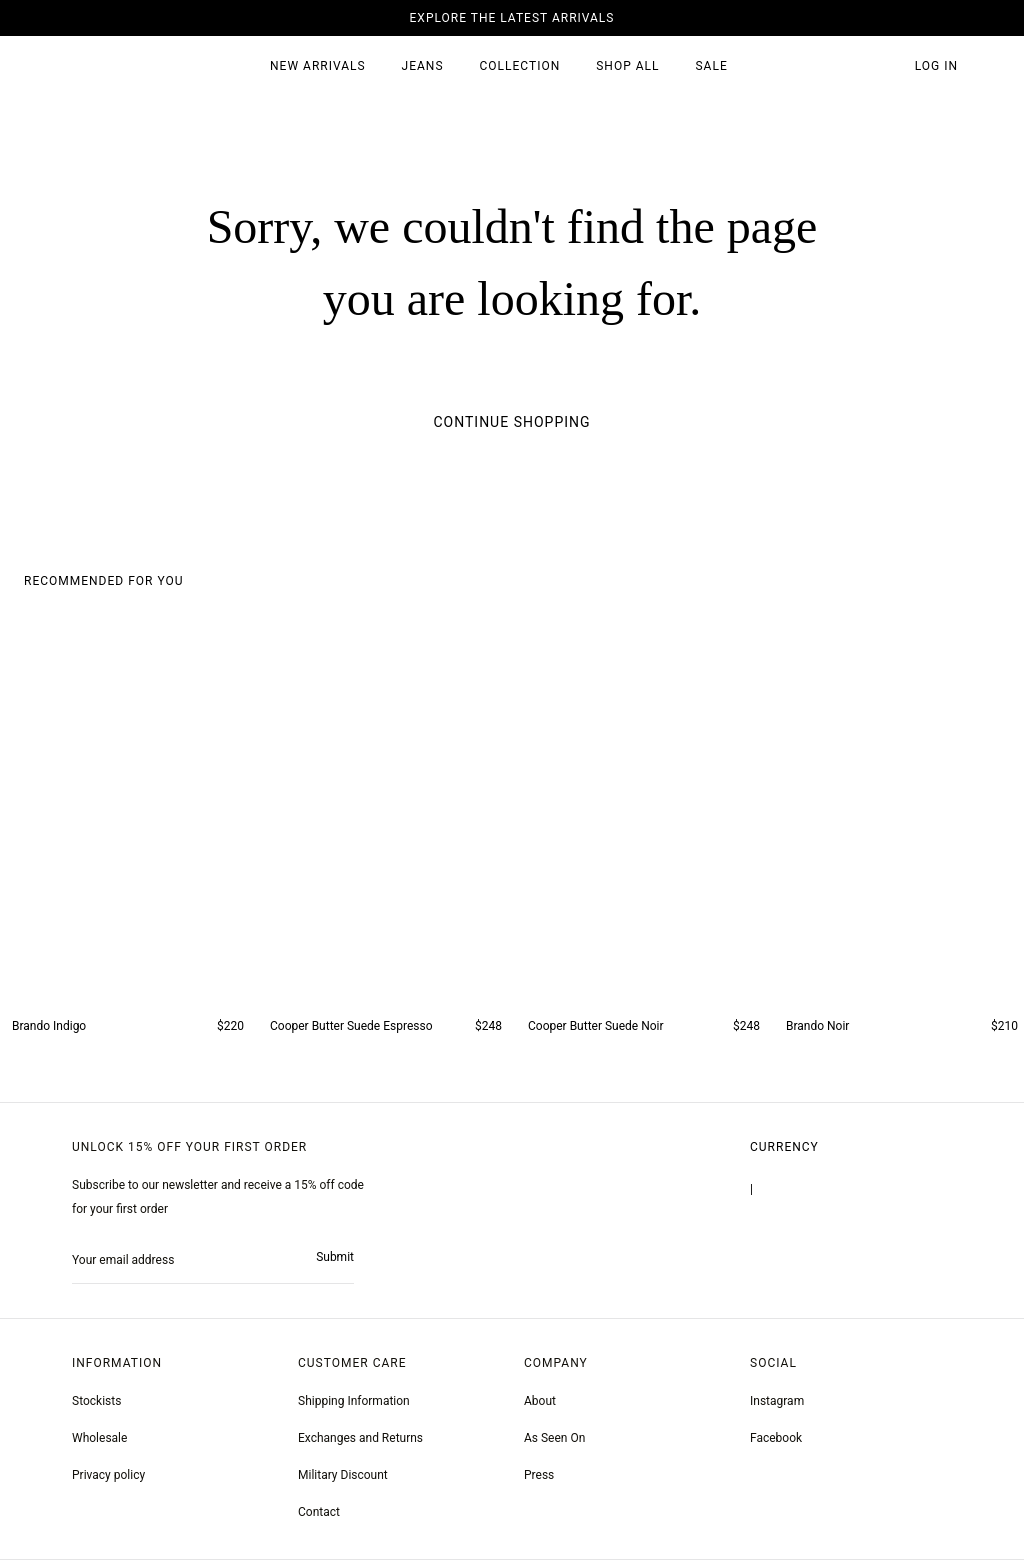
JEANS (421, 66)
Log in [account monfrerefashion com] (936, 66)
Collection (519, 66)
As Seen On (556, 1446)
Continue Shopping (511, 422)
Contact (320, 1520)
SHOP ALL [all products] (628, 66)
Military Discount (345, 1483)
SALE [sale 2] (712, 66)
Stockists (97, 1409)
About (541, 1409)
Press (539, 1483)
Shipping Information (355, 1409)
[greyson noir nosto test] (777, 1446)
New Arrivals (317, 66)
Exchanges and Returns (362, 1446)
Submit (334, 1263)
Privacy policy (110, 1483)
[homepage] (113, 67)
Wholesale (100, 1446)
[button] (883, 67)
